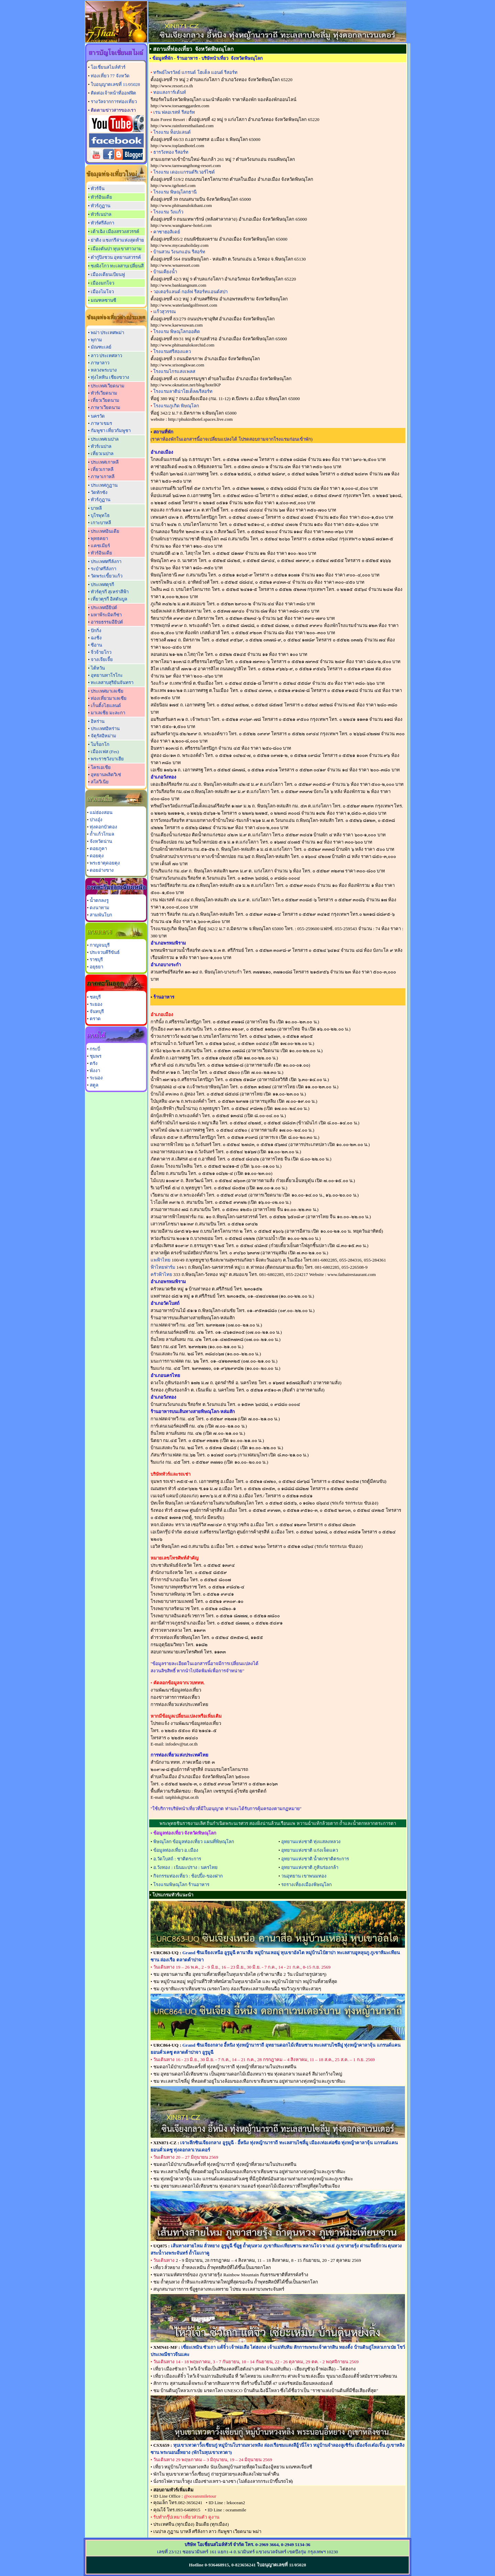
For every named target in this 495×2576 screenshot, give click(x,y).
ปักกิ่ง (96, 630)
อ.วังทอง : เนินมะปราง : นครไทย (185, 1867)
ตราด (95, 1018)
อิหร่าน (97, 721)
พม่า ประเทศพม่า (107, 332)
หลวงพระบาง (104, 370)
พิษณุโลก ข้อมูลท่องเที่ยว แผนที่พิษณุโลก (193, 1841)
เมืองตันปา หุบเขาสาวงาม (116, 248)
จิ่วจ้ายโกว (101, 652)
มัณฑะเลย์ (101, 347)
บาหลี (96, 508)
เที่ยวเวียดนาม (105, 400)
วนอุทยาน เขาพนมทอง (304, 1876)
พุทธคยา (99, 538)
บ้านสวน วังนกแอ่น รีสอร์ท (179, 251)
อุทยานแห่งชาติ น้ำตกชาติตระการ (315, 1858)
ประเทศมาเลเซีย (107, 691)
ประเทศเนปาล (105, 439)
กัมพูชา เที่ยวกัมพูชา (111, 430)
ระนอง (96, 1077)
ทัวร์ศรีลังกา (102, 222)
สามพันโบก (101, 914)
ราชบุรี (96, 959)
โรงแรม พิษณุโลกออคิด (176, 331)
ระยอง (96, 1004)
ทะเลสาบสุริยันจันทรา (112, 682)
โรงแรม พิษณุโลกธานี (175, 192)
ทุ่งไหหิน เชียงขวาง (110, 377)
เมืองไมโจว (102, 291)
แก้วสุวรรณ (164, 311)
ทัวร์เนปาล (101, 214)
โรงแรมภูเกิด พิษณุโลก (176, 405)
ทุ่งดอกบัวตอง (103, 826)
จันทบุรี (97, 1011)
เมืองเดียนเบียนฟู (108, 274)
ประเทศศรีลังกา (106, 561)
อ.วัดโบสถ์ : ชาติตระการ (177, 1858)
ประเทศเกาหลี (105, 462)
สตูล (94, 1085)
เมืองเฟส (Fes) (105, 751)
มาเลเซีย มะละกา (108, 712)
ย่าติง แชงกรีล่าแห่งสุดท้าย (117, 240)
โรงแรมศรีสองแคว (172, 351)
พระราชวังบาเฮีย (107, 758)
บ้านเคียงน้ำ (165, 271)
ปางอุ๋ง (96, 819)
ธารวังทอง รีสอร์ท (170, 152)
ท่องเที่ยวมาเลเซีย (108, 698)
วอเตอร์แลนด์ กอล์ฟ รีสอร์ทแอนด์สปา (190, 291)
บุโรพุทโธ (100, 515)
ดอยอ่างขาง (102, 870)
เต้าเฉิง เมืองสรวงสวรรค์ (115, 231)
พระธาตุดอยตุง (105, 863)
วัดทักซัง (99, 492)
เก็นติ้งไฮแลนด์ (106, 705)
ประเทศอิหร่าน (105, 728)
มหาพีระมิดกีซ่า (106, 614)
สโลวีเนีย (100, 781)
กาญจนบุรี (100, 945)
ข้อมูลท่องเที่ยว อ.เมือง (175, 1850)
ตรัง (94, 1063)
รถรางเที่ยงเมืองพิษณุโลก (306, 1884)
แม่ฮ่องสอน (101, 812)
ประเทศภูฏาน (104, 485)
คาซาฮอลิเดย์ (166, 231)
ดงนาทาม (99, 907)
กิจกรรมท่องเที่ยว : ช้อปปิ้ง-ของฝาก (188, 1876)
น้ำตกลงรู (99, 900)
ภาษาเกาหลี (102, 476)
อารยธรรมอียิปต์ (107, 622)
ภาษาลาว (100, 362)
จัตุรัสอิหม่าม (103, 735)
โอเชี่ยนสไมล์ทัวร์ (108, 67)
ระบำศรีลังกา (103, 568)
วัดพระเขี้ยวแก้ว (106, 576)
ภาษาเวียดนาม (105, 407)
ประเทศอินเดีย (105, 531)
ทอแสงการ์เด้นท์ (169, 92)
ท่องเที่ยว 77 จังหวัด (110, 75)
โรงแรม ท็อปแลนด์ (172, 132)
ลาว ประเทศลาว (106, 355)
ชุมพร (95, 1056)
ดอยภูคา (98, 848)
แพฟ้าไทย (160, 1260)
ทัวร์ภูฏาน (100, 205)
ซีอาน (96, 645)
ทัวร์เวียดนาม (104, 393)
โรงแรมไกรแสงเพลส (174, 371)
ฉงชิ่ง (96, 637)
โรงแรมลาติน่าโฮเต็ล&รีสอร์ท (182, 391)
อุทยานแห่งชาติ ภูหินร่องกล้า (309, 1867)
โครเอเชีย (101, 767)
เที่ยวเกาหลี (102, 469)
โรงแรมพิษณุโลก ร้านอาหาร (181, 1884)
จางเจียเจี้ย (102, 659)
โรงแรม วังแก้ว (168, 211)
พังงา (95, 1070)
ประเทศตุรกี (102, 584)
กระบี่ (95, 1049)
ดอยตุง (97, 855)
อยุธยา (96, 966)
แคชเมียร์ (100, 545)
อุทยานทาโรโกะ (107, 675)
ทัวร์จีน (97, 188)
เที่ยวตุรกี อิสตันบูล (109, 599)
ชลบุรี (95, 997)
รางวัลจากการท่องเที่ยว (114, 101)
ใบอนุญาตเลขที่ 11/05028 (115, 84)
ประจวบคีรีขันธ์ (105, 952)
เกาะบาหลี (101, 522)
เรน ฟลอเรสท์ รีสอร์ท (174, 112)
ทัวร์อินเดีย (101, 197)
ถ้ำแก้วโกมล (102, 834)
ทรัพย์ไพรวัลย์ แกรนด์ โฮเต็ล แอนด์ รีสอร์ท (195, 72)
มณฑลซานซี (103, 300)
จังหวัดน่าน (101, 841)
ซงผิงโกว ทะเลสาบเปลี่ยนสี (117, 265)
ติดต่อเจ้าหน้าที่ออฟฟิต (113, 93)
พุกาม (96, 339)
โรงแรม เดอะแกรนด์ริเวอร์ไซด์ (184, 172)
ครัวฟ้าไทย (161, 1274)
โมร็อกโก (100, 744)
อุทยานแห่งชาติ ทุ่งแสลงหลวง (311, 1841)
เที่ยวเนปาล (102, 453)
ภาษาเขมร (101, 423)
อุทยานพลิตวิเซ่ (106, 774)
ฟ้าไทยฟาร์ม (163, 1267)
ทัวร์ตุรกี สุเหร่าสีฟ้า (110, 591)
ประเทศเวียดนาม (107, 385)
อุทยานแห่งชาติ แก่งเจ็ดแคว (309, 1850)
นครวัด (98, 416)
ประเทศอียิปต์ (104, 607)
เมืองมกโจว (102, 283)
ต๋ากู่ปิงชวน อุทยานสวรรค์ (116, 257)
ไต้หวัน (98, 668)
